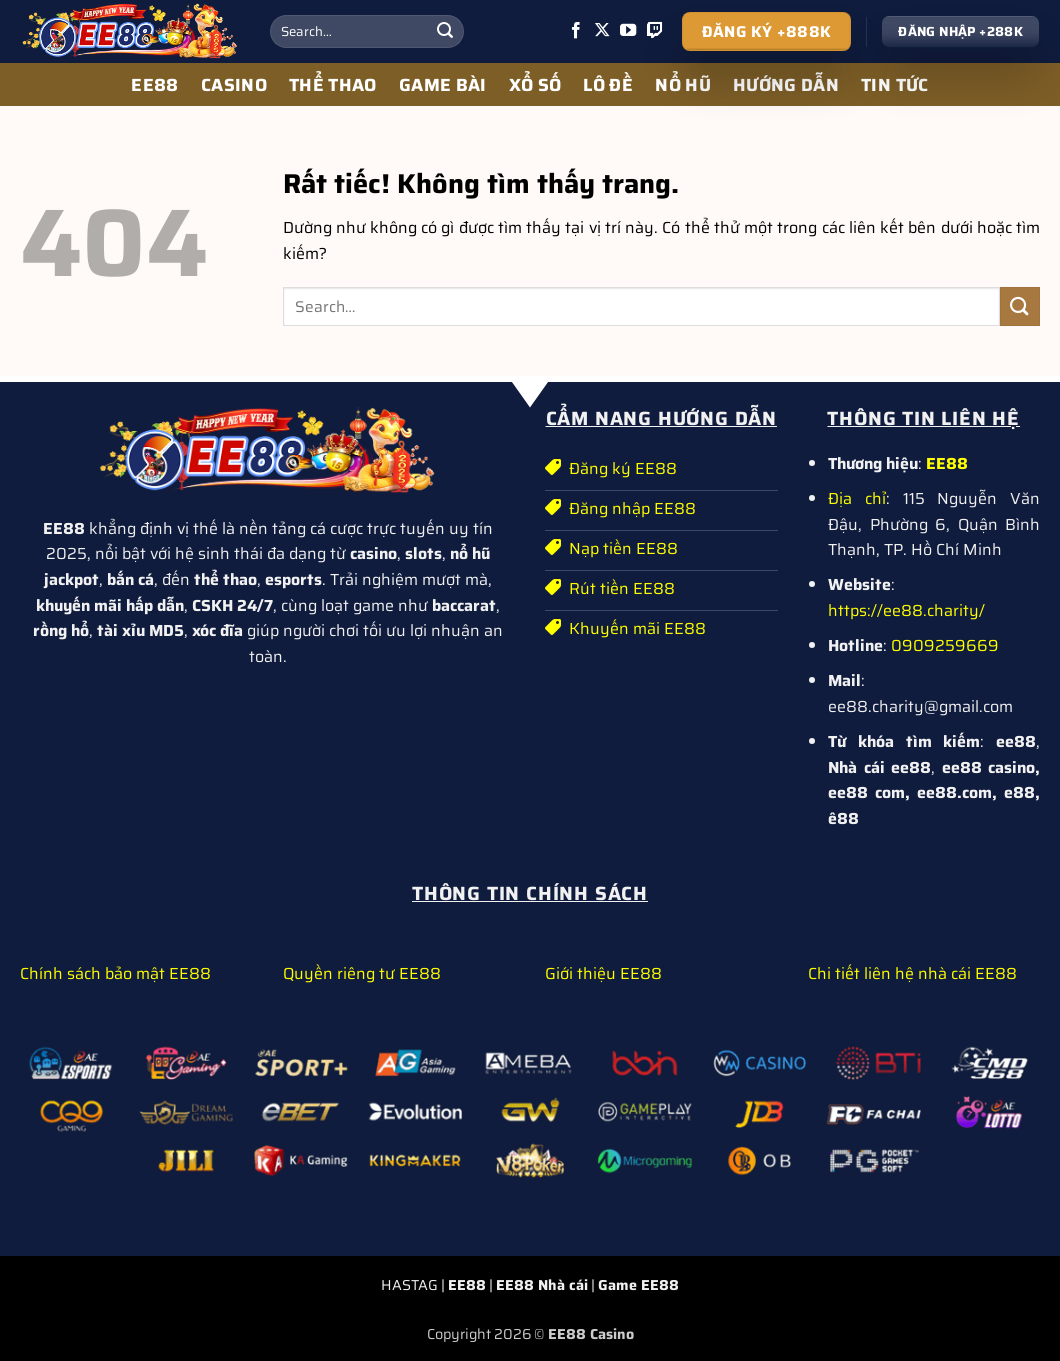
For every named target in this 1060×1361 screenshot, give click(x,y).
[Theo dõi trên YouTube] (628, 31)
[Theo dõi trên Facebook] (576, 31)
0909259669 (945, 645)
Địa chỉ (857, 498)
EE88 (154, 85)
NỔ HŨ (683, 85)
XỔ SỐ (535, 85)
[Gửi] (445, 32)
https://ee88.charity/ (906, 610)
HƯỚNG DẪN (786, 85)
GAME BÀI (443, 85)
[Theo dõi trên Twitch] (655, 31)
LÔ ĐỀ (608, 85)
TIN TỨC (894, 85)
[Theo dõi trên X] (602, 31)
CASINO (234, 85)
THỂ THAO (333, 85)
